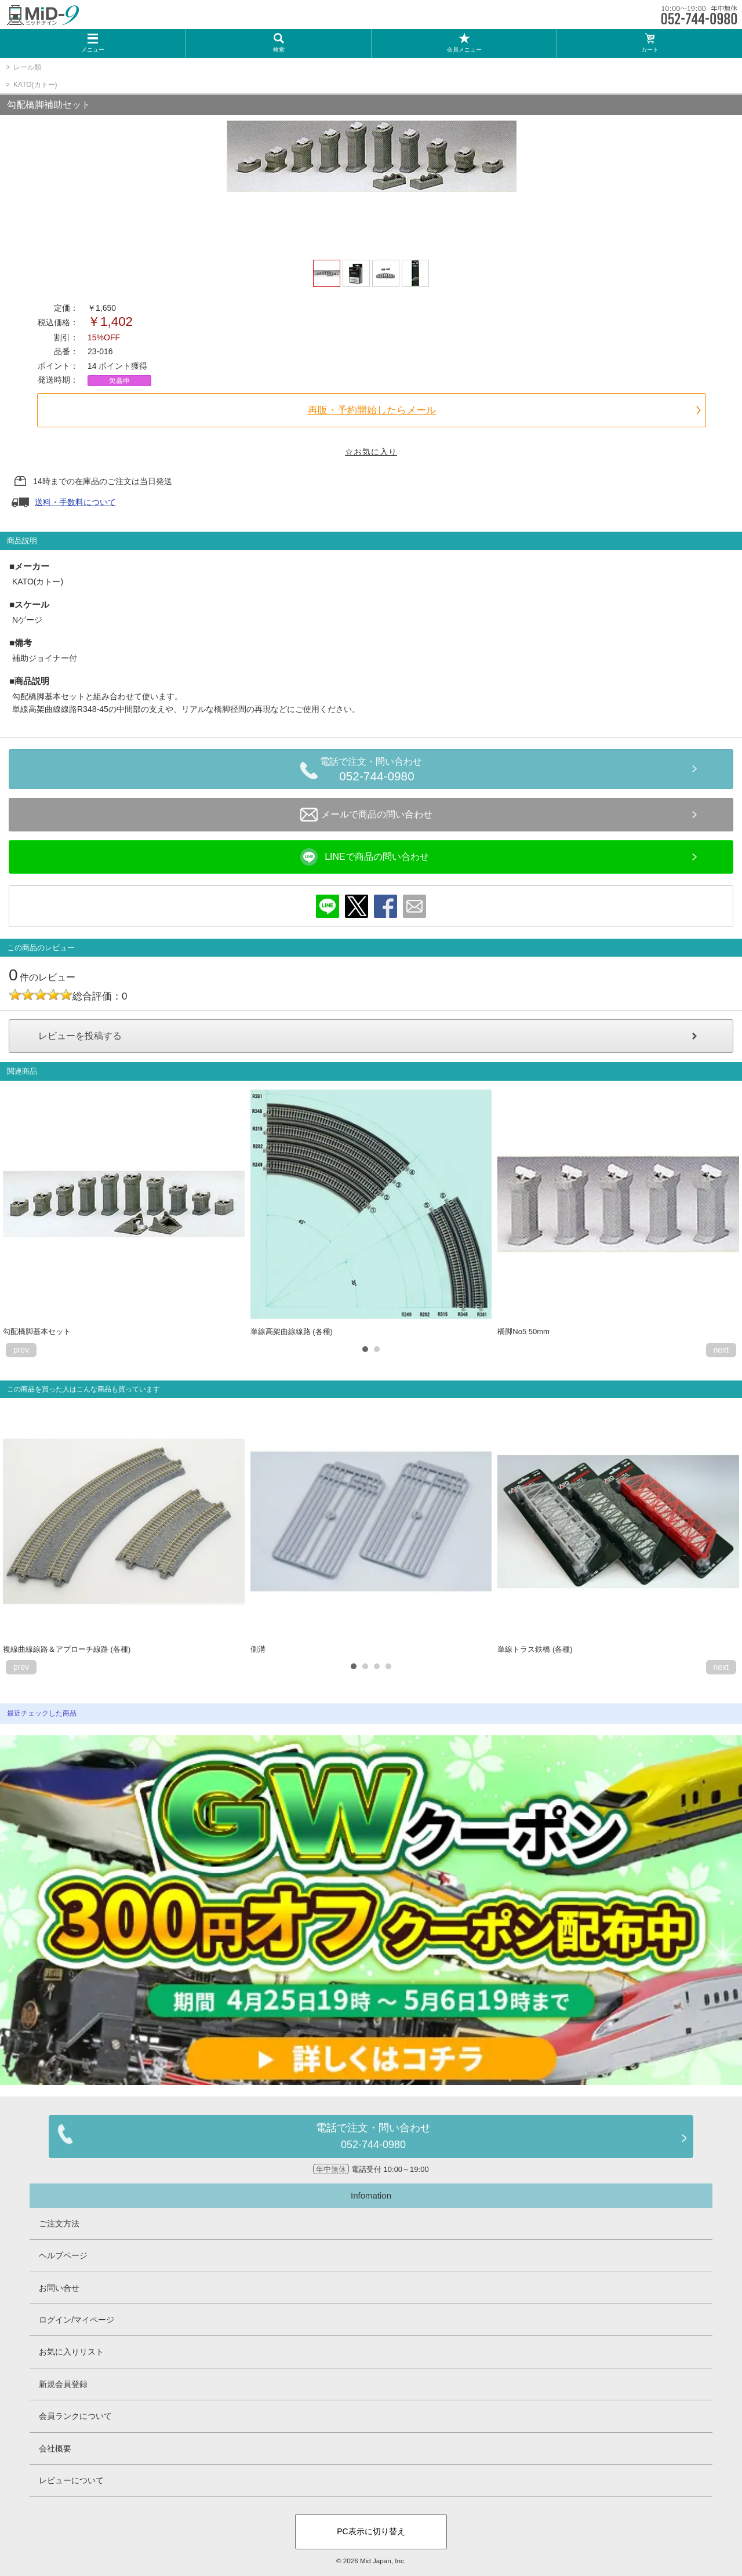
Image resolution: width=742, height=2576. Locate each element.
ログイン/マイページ (76, 2319)
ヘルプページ (63, 2255)
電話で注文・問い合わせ (377, 771)
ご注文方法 (59, 2223)
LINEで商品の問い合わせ (364, 857)
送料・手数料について (75, 502)
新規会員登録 (63, 2384)
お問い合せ (59, 2287)
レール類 (27, 67)
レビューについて (71, 2480)
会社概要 (55, 2448)
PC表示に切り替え (371, 2531)
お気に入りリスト (71, 2351)
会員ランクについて (75, 2416)
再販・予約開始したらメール (372, 410)
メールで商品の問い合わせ (366, 814)
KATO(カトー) (35, 85)
